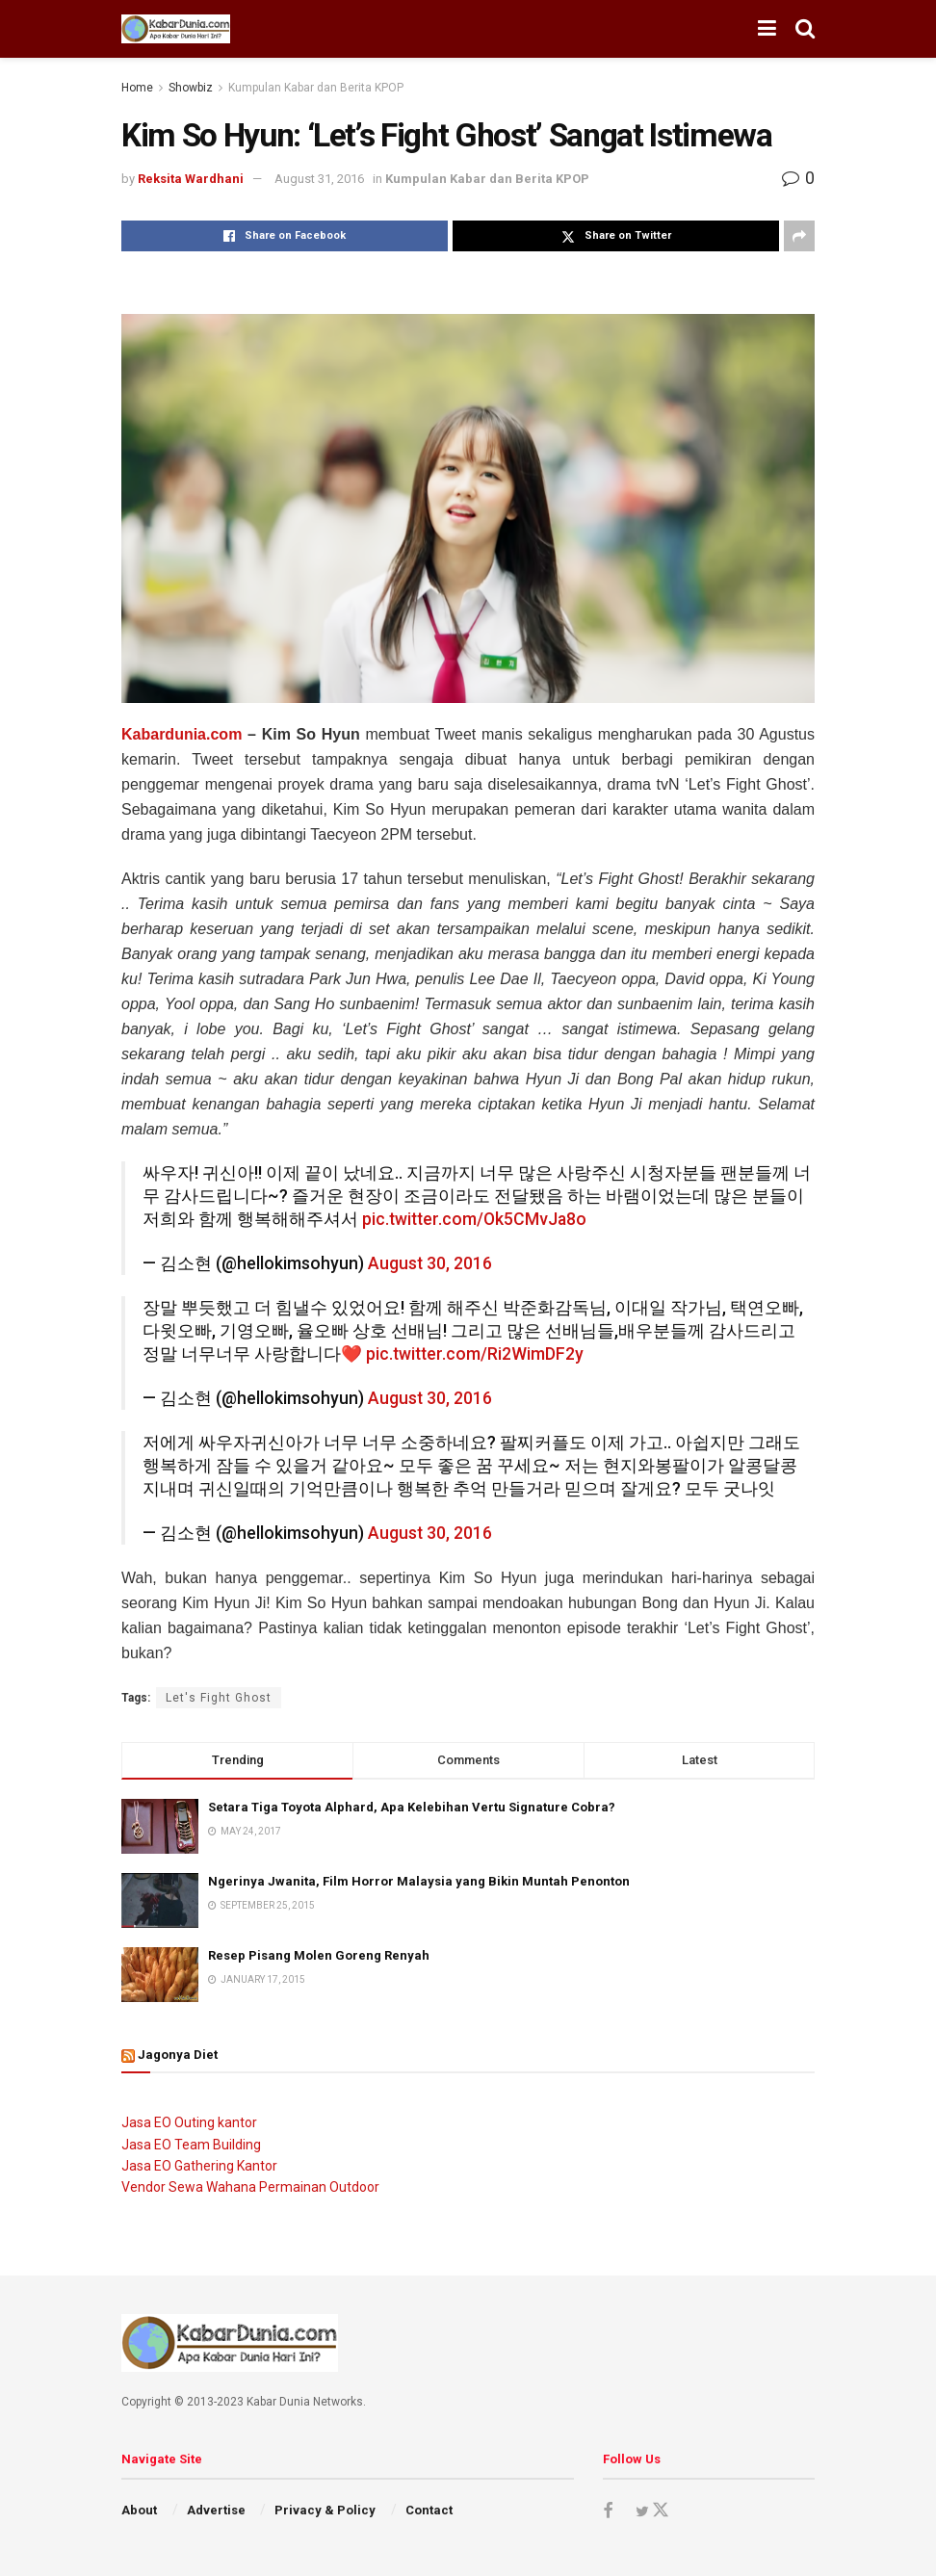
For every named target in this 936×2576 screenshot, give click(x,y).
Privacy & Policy (325, 2510)
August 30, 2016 (430, 1263)
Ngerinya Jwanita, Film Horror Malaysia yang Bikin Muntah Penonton (419, 1881)
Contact (429, 2510)
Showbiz (191, 87)
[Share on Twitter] (616, 236)
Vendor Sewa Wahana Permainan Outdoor (250, 2187)
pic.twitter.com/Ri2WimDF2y (475, 1354)
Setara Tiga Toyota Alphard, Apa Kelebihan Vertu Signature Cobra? (411, 1807)
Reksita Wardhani (191, 178)
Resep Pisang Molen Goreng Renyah (318, 1955)
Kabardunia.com (181, 734)
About (139, 2510)
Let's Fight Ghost (219, 1697)
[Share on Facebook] (284, 236)
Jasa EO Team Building (191, 2144)
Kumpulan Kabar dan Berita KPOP (315, 87)
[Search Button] (805, 29)
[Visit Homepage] (175, 28)
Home (137, 87)
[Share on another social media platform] (799, 236)
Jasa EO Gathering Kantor (199, 2165)
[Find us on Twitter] (652, 2510)
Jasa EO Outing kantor (189, 2122)
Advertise (216, 2510)
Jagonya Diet (178, 2054)
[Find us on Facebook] (607, 2511)
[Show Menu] (767, 29)
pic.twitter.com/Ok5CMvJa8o (474, 1219)
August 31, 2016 (319, 178)
